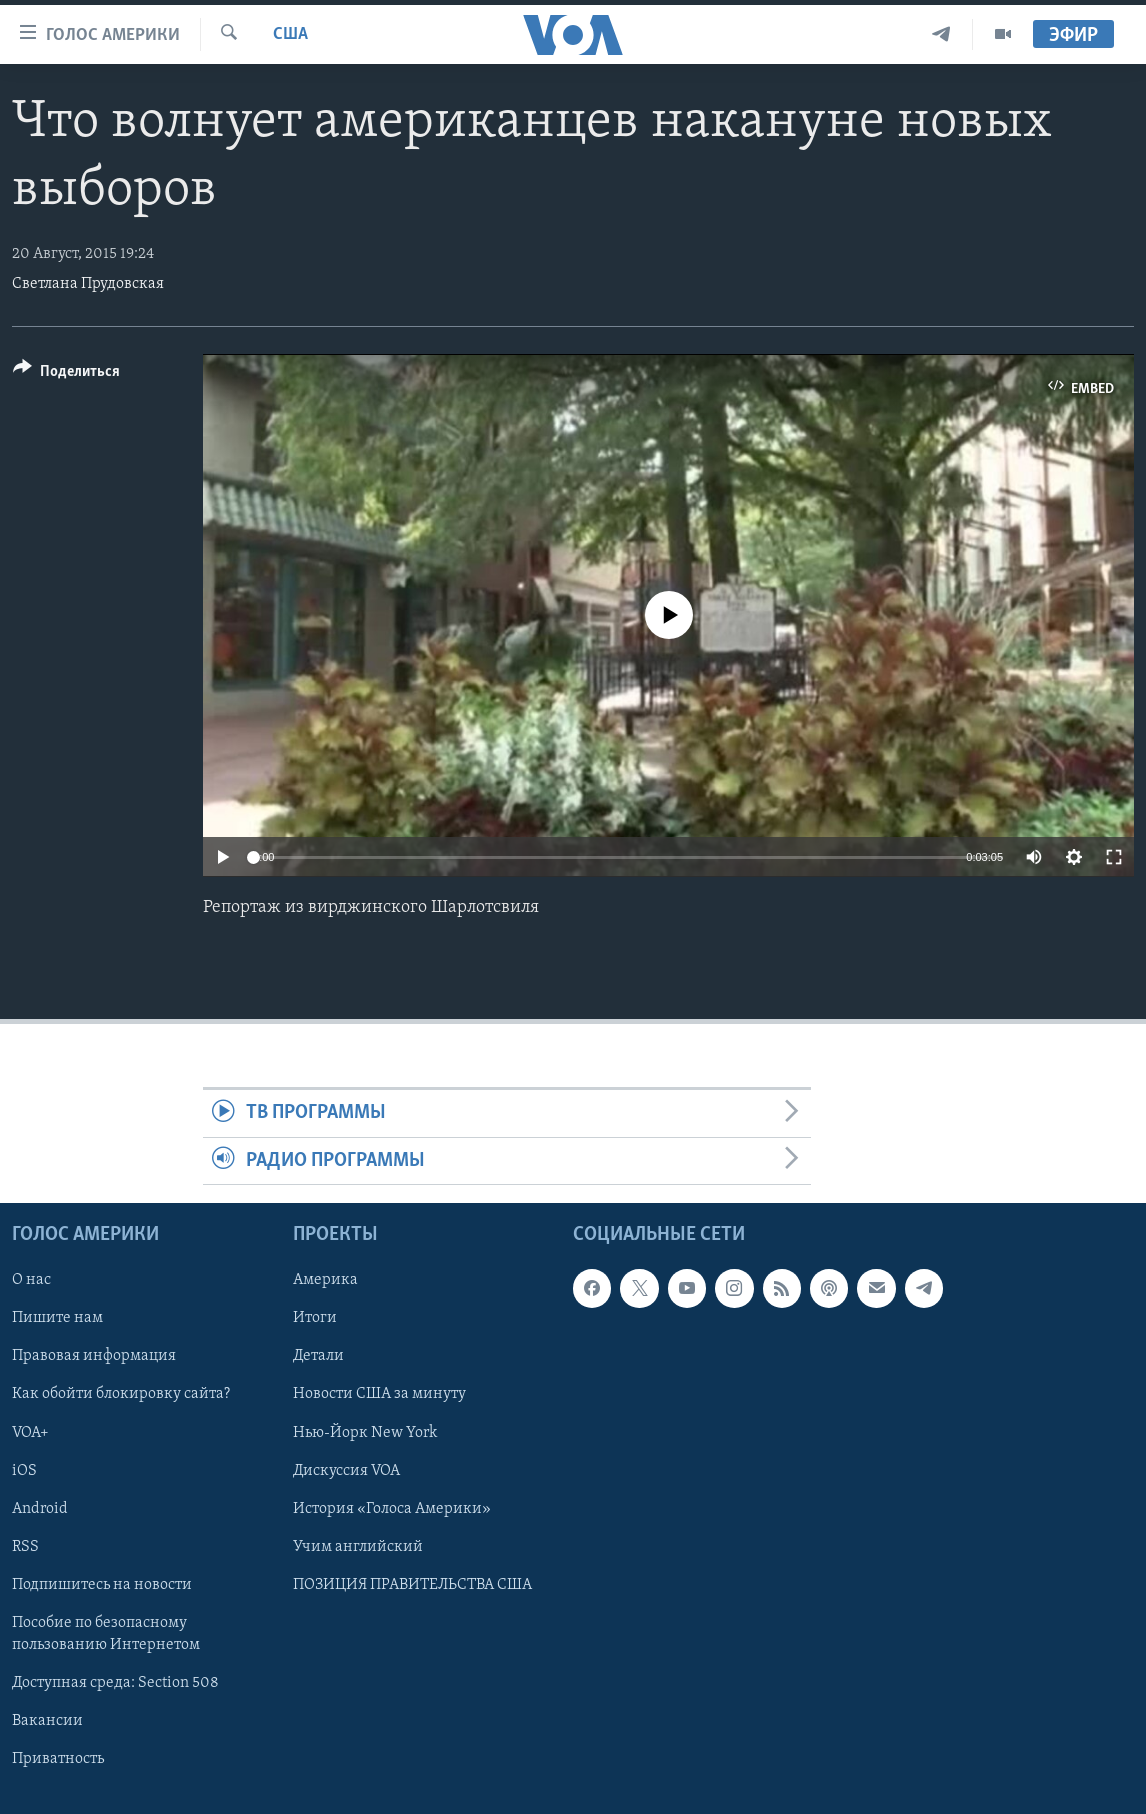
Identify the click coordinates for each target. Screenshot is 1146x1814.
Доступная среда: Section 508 (115, 1683)
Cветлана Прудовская (88, 284)
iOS (24, 1471)
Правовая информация (94, 1357)
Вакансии (47, 1721)
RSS (25, 1547)
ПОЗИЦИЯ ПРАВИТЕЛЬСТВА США (412, 1585)
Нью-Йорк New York (365, 1433)
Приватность (58, 1759)
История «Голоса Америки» (392, 1509)
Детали (318, 1357)
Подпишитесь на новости (102, 1585)
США (290, 34)
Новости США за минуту (379, 1395)
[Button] (66, 374)
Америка (325, 1281)
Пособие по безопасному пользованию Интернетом (106, 1634)
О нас (31, 1281)
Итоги (315, 1319)
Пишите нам (57, 1319)
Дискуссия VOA (346, 1471)
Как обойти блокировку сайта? (121, 1395)
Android (40, 1509)
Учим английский (358, 1547)
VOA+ (30, 1433)
